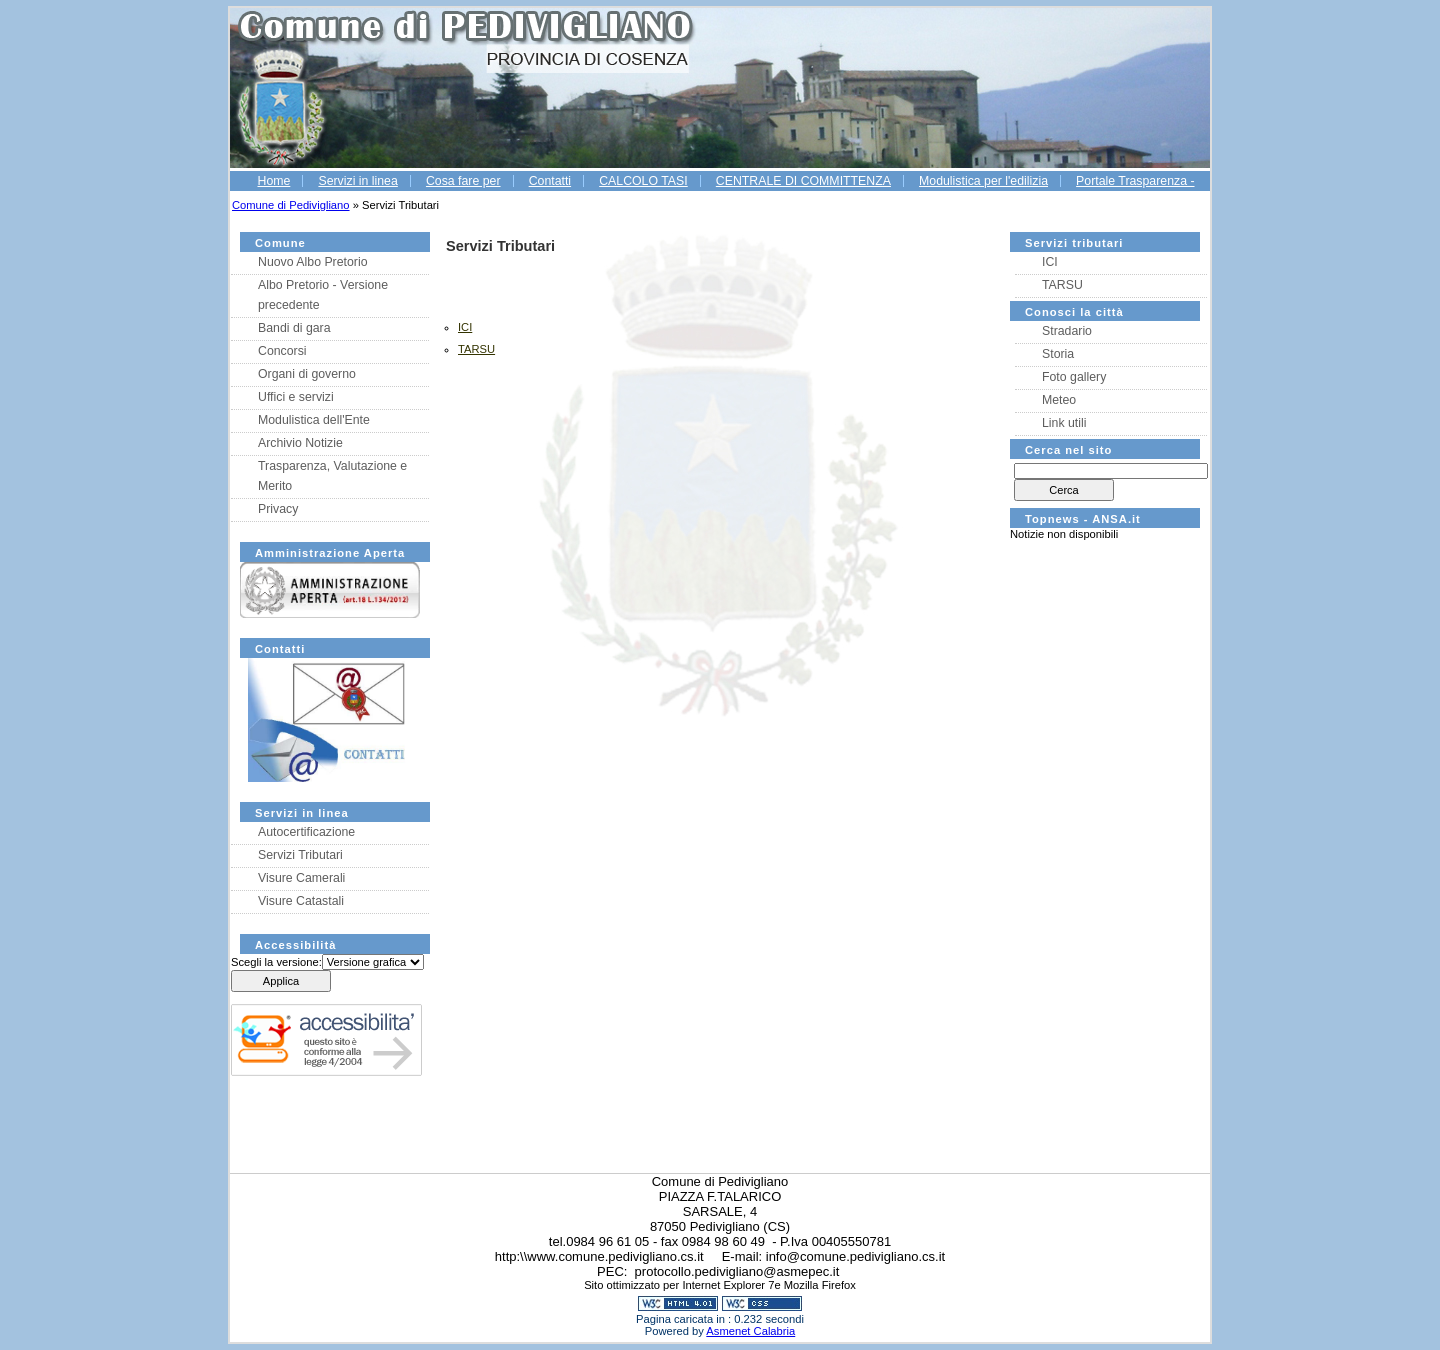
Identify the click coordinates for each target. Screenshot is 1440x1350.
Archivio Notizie (300, 443)
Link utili (1064, 423)
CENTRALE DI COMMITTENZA (803, 181)
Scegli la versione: (276, 962)
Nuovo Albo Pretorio (313, 262)
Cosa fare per (463, 181)
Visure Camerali (301, 878)
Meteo (1059, 400)
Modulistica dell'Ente (314, 420)
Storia (1058, 354)
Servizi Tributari (300, 855)
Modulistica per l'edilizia (983, 181)
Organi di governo (307, 374)
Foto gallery (1074, 377)
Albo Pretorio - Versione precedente (323, 295)
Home (273, 181)
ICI (1050, 262)
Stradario (1067, 331)
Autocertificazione (306, 832)
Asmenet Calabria (750, 1331)
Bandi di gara (294, 328)
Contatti (550, 181)
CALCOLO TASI (643, 181)
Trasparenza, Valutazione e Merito (332, 476)
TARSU (1062, 285)
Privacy (278, 509)
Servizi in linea (357, 181)
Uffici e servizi (296, 397)
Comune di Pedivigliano (291, 205)
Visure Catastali (301, 901)
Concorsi (282, 351)
